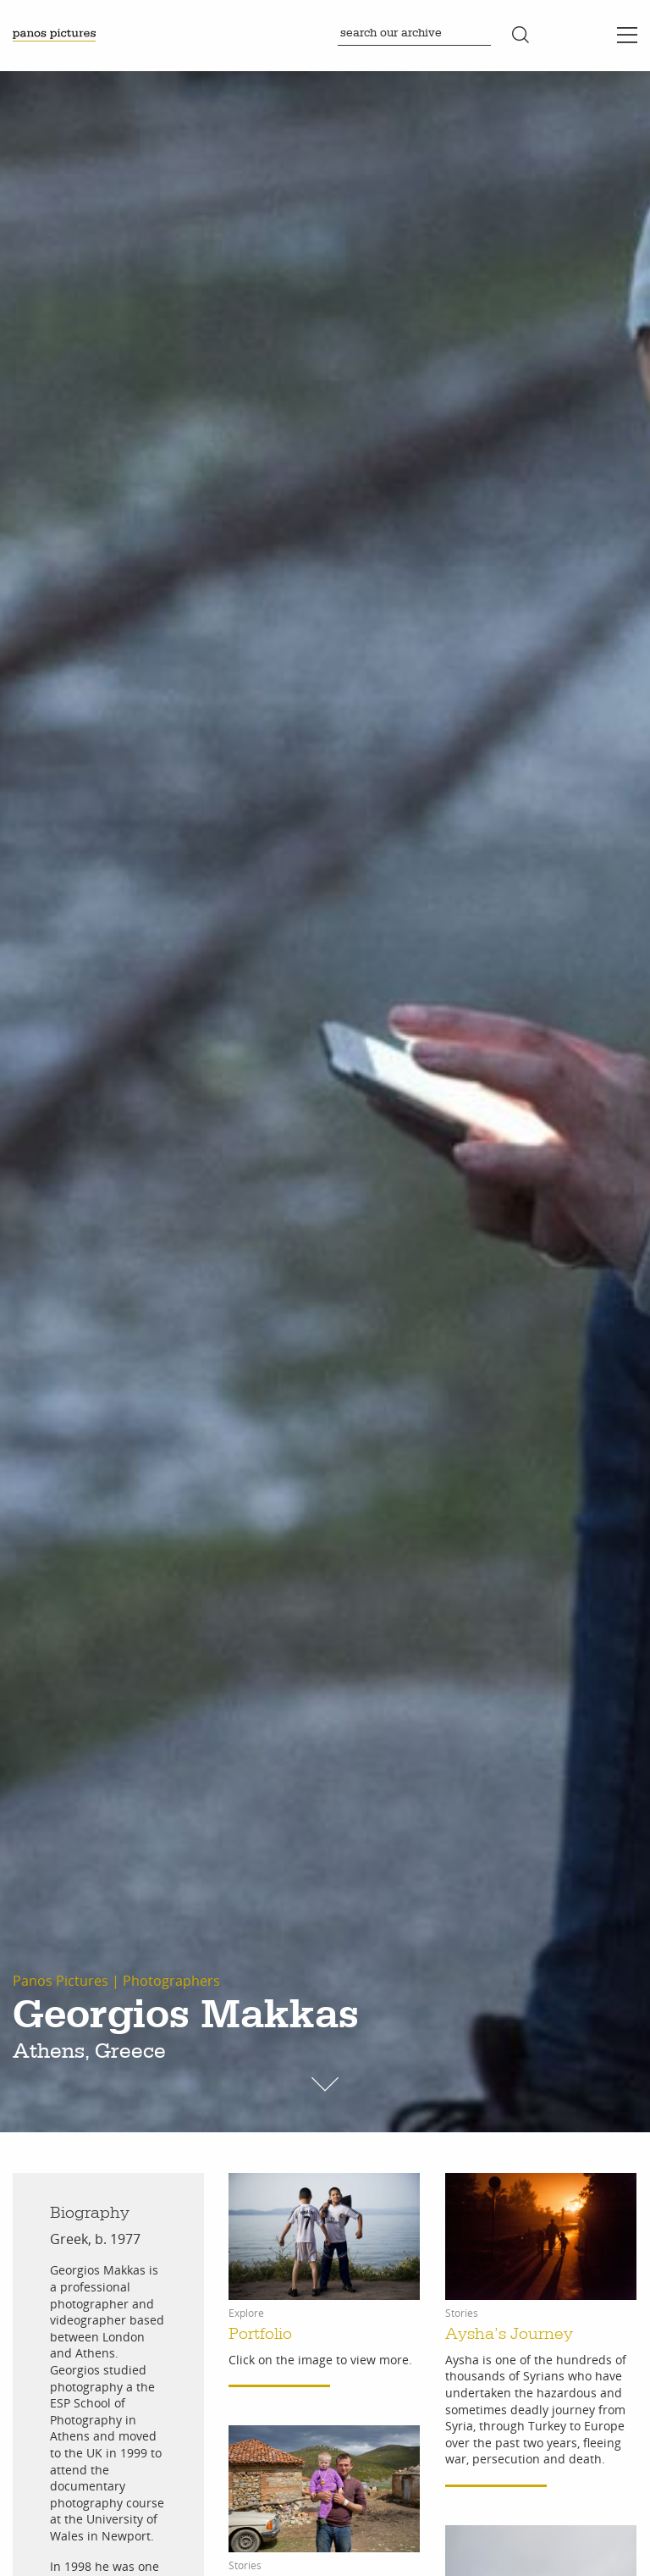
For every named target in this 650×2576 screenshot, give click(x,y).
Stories (461, 2313)
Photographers (171, 1980)
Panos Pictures (60, 1980)
